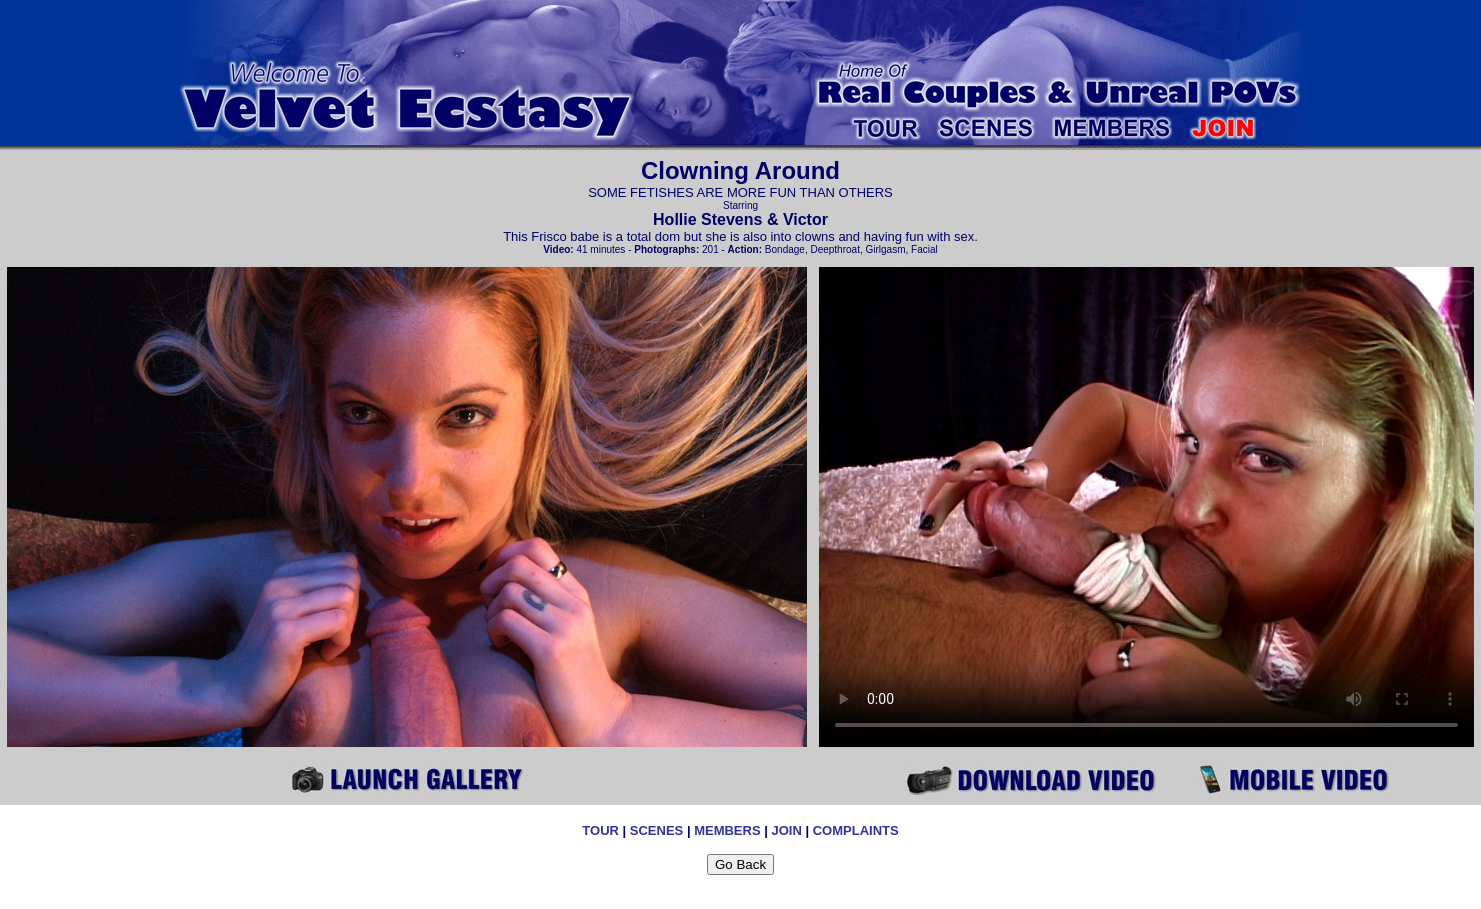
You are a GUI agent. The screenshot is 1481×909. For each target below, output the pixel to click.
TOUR (600, 830)
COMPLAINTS (856, 830)
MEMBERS (727, 830)
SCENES (656, 830)
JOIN (786, 830)
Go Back (740, 864)
